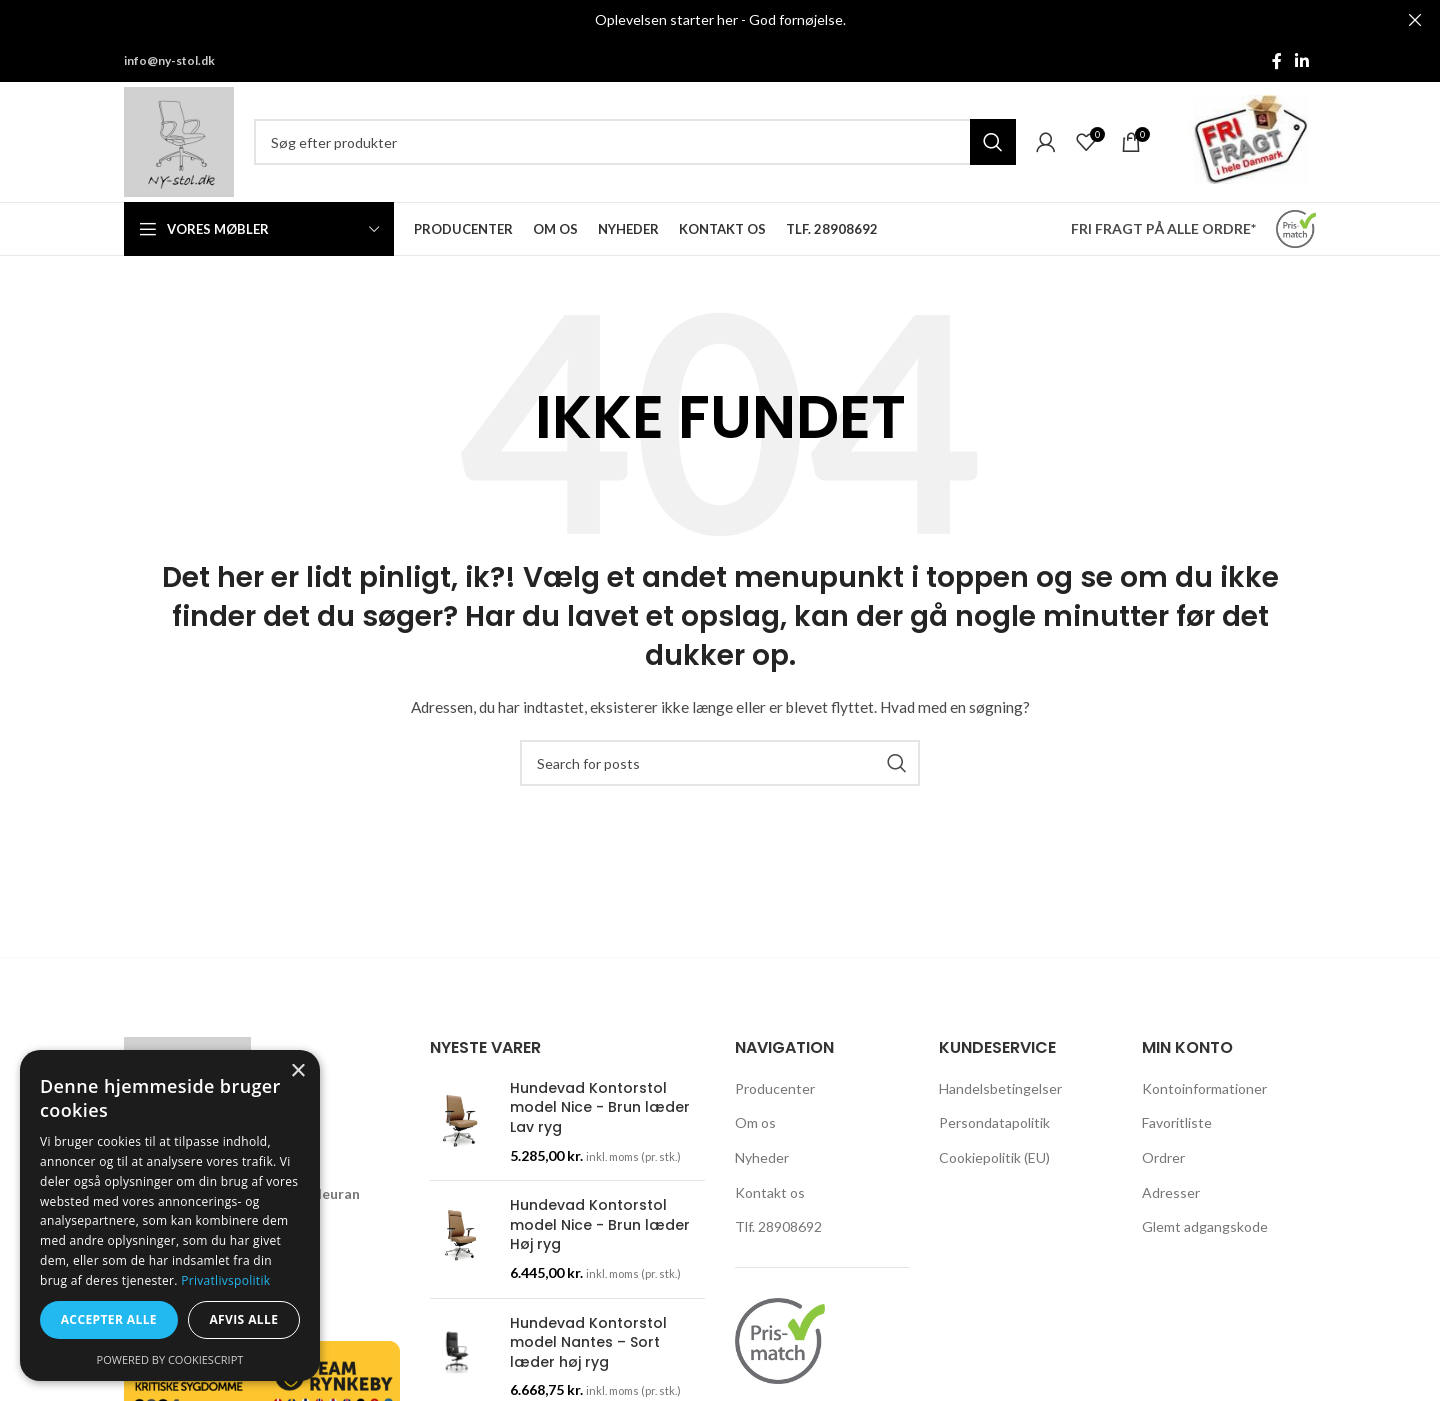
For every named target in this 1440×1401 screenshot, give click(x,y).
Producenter (775, 1088)
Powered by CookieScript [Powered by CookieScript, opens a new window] (170, 1359)
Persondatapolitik (994, 1122)
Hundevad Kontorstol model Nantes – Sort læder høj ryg (588, 1343)
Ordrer (1163, 1157)
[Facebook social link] (1277, 61)
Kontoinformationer (1204, 1088)
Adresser (1171, 1192)
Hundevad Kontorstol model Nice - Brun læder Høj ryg (600, 1225)
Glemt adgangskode (1205, 1226)
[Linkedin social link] (1302, 61)
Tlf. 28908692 (778, 1226)
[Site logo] (179, 140)
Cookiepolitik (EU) (994, 1157)
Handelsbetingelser (1000, 1088)
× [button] (297, 1071)
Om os (755, 1122)
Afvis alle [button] (243, 1319)
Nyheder (762, 1157)
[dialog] (170, 1215)
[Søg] (635, 142)
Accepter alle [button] (109, 1319)
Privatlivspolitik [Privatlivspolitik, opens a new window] (225, 1280)
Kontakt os (770, 1192)
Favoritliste (1177, 1122)
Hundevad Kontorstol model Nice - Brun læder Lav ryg (600, 1108)
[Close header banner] (1415, 20)
